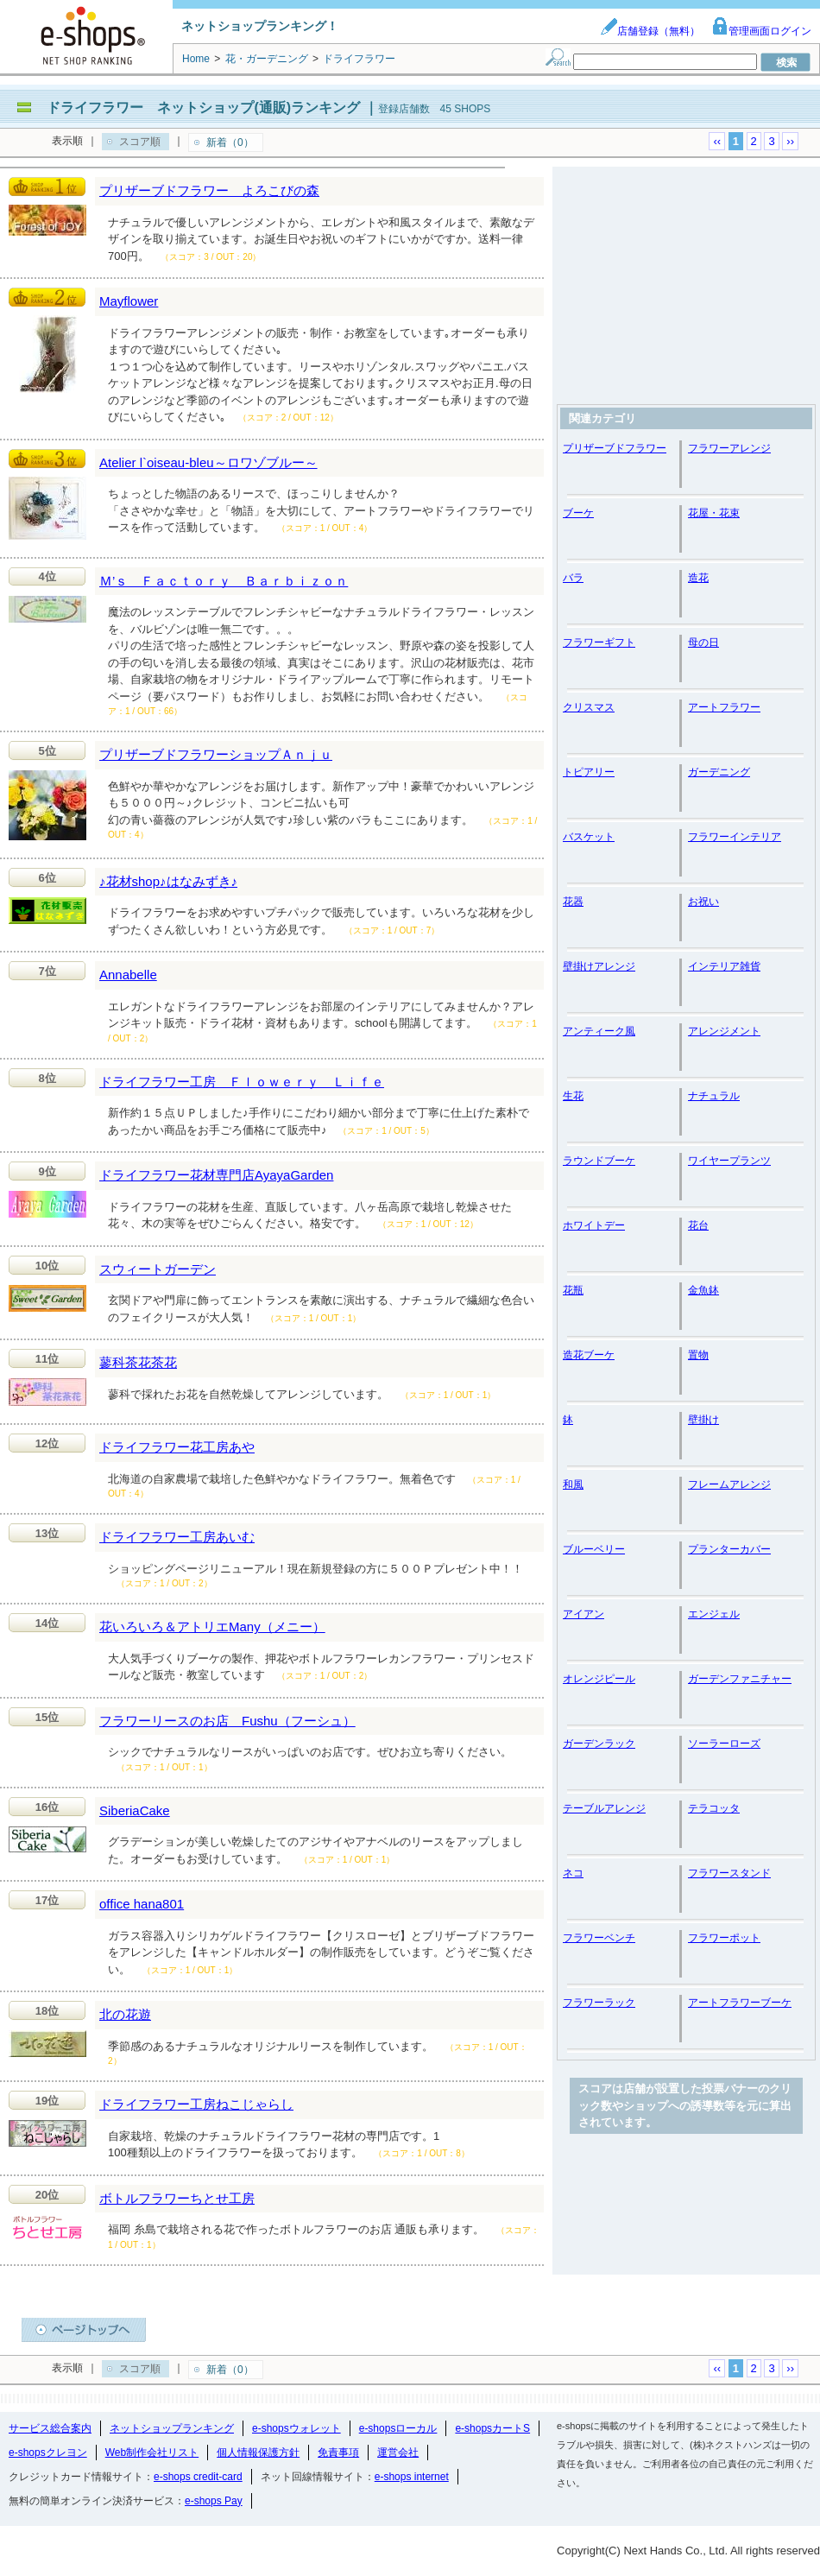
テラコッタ (714, 1808)
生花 (573, 1096)
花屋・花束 (714, 513)
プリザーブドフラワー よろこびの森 (209, 190)
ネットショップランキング (172, 2428)
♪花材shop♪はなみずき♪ (168, 881)
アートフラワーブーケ (740, 2003)
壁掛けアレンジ (599, 966)
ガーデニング (719, 772)
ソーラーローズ (724, 1743)
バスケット (589, 837)
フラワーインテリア (734, 837)
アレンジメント (724, 1031)
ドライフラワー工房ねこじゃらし (196, 2104)
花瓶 (573, 1290)
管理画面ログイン (761, 31)
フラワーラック (599, 2003)
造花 (698, 578)
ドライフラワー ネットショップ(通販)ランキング (203, 107)
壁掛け (703, 1420)
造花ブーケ (589, 1355)
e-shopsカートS (492, 2428)
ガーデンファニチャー (740, 1679)
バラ (573, 578)
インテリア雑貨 (724, 966)
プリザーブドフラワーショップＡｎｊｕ (215, 754)
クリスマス (589, 707)
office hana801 (141, 1903)
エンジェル (714, 1614)
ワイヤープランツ (729, 1161)
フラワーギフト (599, 642)
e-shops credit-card (198, 2477)
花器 (573, 902)
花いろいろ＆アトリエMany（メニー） (212, 1626)
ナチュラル (714, 1096)
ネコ (573, 1873)
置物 (698, 1355)
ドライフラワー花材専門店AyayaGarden (216, 1175)
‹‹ (717, 141)
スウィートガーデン (157, 1269)
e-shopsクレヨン (48, 2452)
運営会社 (398, 2452)
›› (790, 141)
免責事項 (338, 2452)
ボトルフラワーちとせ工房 (177, 2198)
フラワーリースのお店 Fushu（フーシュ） (227, 1720)
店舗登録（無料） (650, 31)
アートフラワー (724, 707)
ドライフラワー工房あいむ (177, 1536)
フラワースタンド (729, 1873)
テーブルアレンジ (604, 1808)
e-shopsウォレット (296, 2428)
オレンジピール (599, 1679)
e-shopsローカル (398, 2428)
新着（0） (230, 142)
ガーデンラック (599, 1743)
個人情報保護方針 (258, 2452)
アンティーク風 (599, 1031)
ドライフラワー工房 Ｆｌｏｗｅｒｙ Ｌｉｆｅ (241, 1081)
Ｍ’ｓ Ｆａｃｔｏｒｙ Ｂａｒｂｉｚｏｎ (223, 580)
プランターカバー (729, 1549)
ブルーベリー (594, 1549)
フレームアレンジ (729, 1484)
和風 (573, 1484)
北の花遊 (125, 2014)
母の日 (703, 642)
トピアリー (589, 772)
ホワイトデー (594, 1225)
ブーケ (578, 513)
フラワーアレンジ (729, 448)
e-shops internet (412, 2477)
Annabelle (128, 974)
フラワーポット (724, 1938)
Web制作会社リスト (152, 2452)
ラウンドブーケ (599, 1161)
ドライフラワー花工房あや (177, 1447)
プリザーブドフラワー (614, 448)
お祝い (703, 902)
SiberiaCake (134, 1810)
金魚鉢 (703, 1290)
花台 (698, 1225)
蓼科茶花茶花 (138, 1362)
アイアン (583, 1614)
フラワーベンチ (599, 1938)
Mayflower (128, 301)
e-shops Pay (214, 2501)
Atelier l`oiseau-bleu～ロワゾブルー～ (208, 462)
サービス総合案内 (50, 2428)
